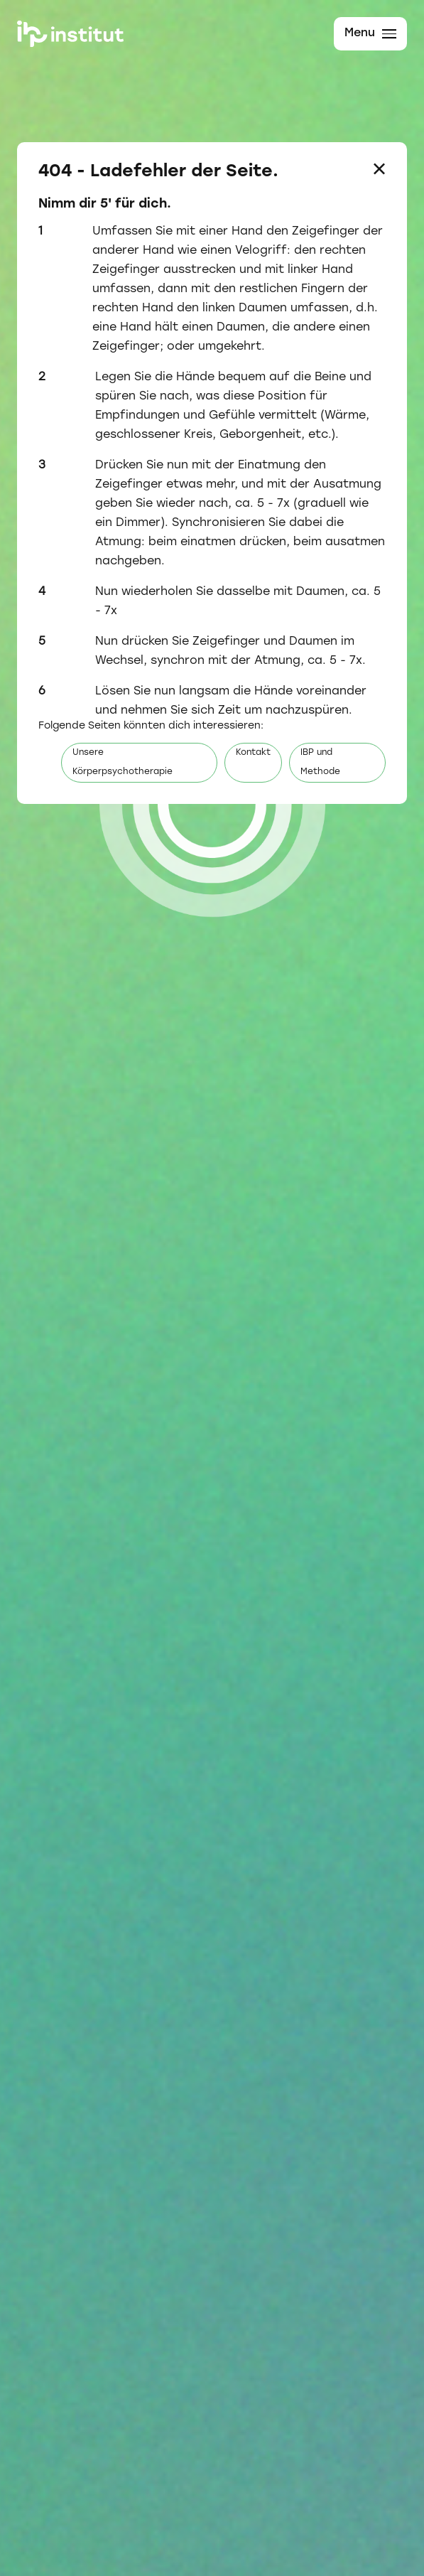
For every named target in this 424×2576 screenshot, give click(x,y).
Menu (370, 33)
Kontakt (253, 752)
